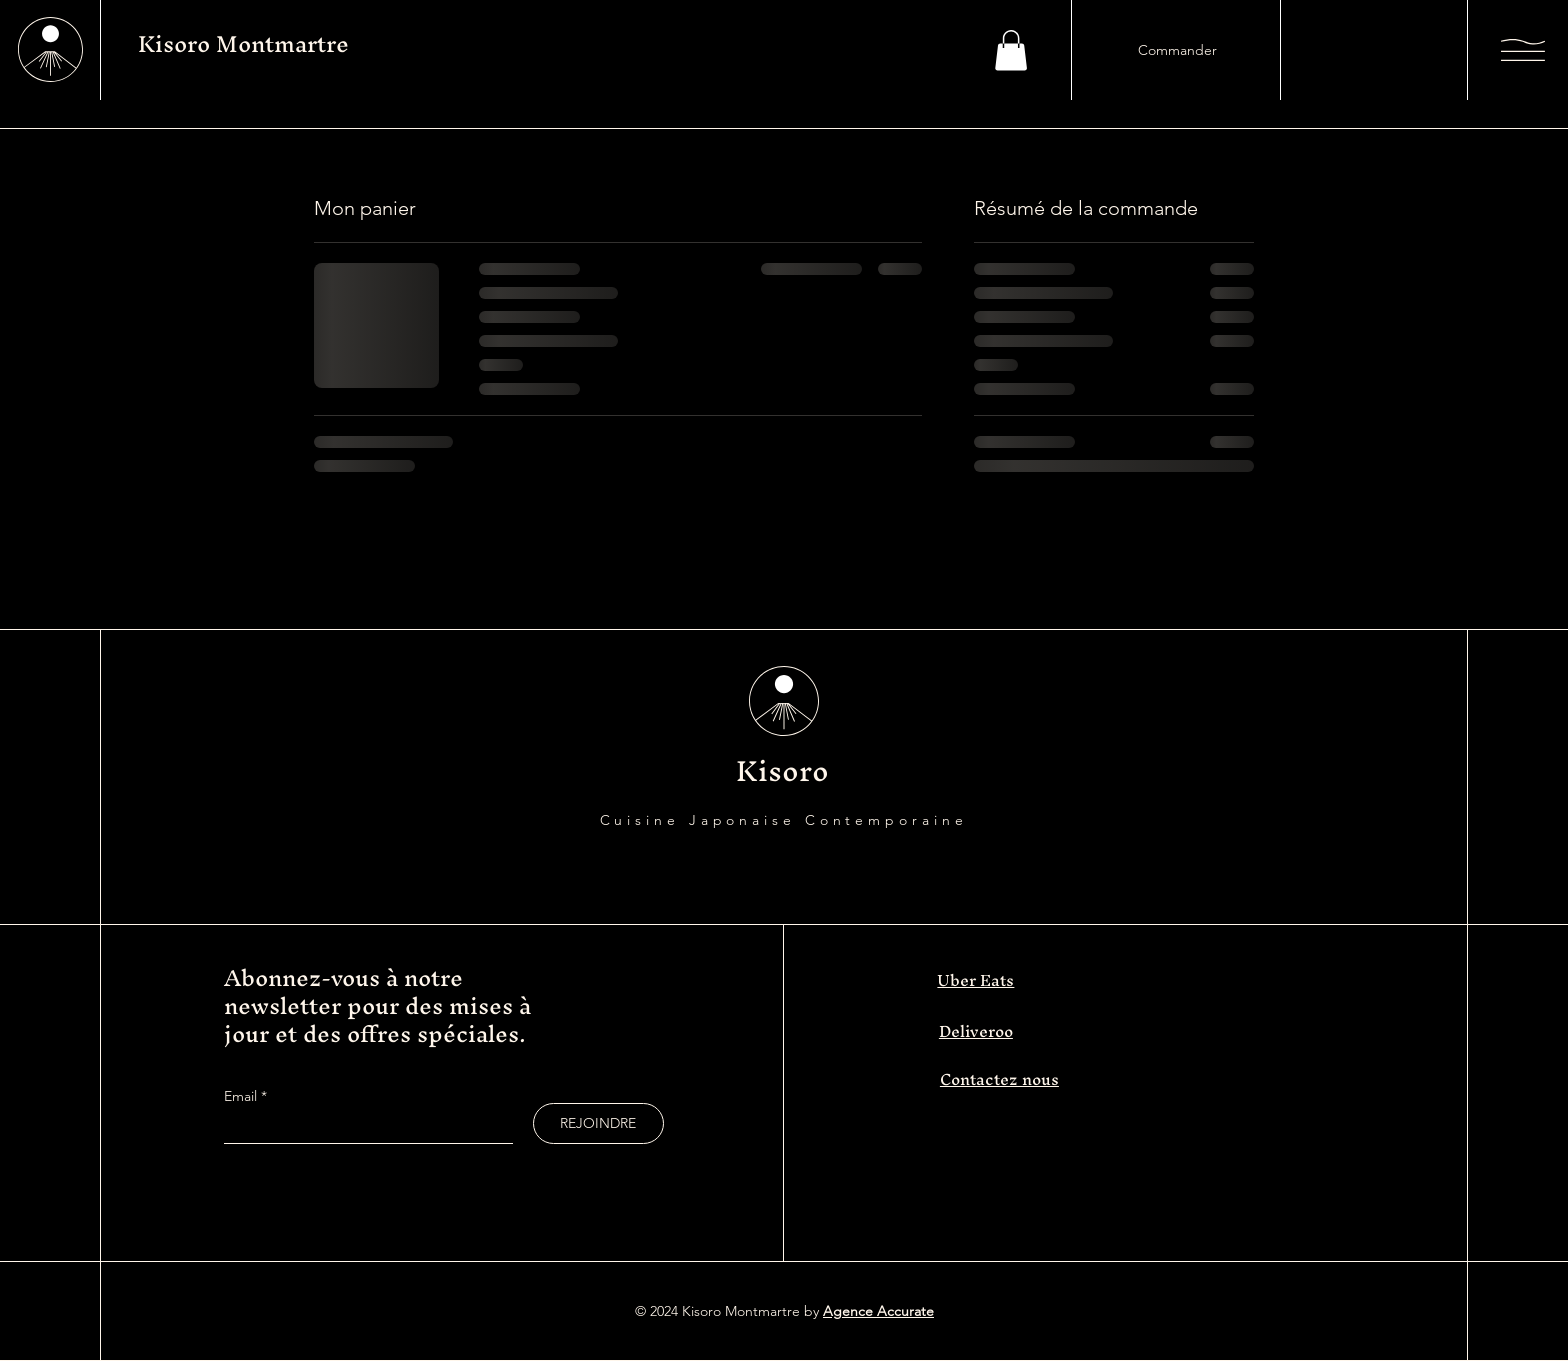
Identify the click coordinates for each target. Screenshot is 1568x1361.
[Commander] (1177, 50)
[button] (1011, 50)
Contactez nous (999, 1079)
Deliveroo (976, 1031)
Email (242, 1096)
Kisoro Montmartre (243, 44)
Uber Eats (975, 980)
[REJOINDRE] (598, 1123)
